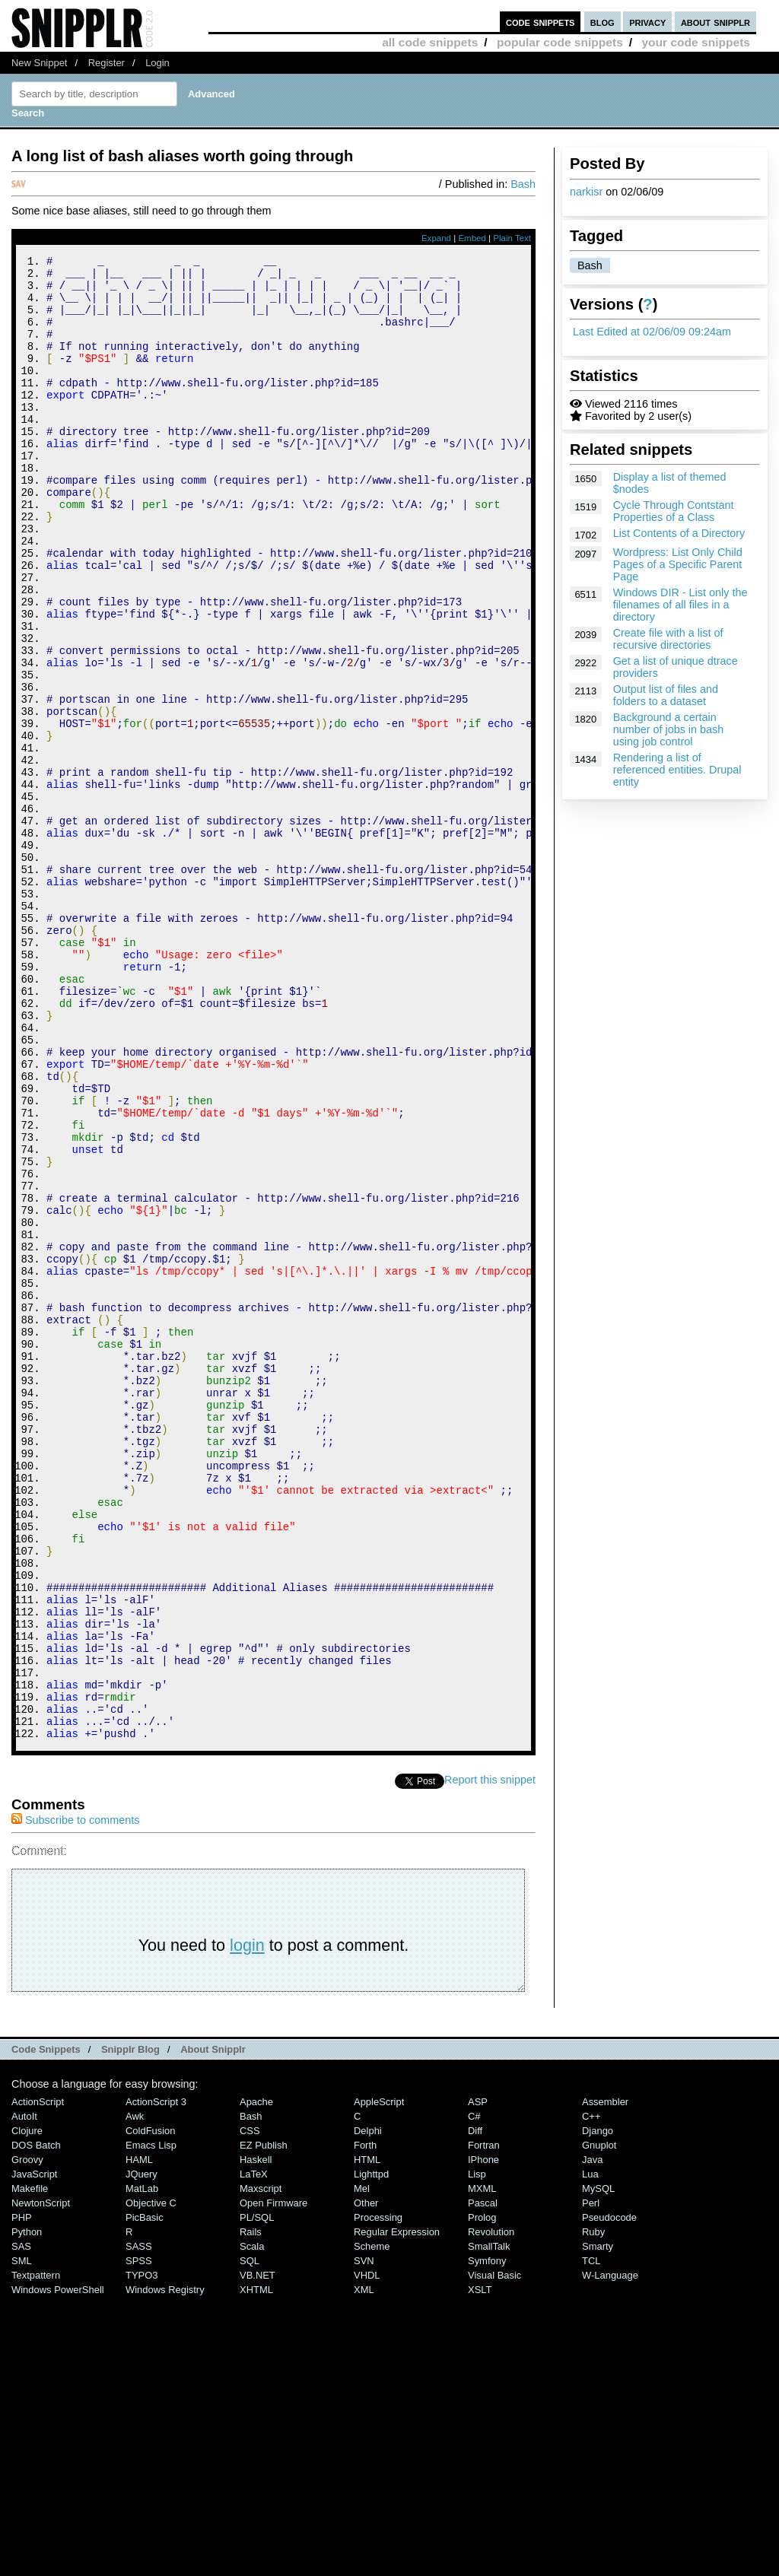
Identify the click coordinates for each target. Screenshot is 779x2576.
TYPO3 (141, 2553)
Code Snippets (46, 2327)
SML (21, 2539)
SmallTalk (489, 2524)
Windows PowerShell (57, 2568)
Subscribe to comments (75, 2098)
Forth (365, 2423)
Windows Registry (165, 2568)
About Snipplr (213, 2327)
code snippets (540, 21)
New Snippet (39, 62)
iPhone (483, 2438)
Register (106, 62)
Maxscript (260, 2467)
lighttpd (371, 2452)
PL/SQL (257, 2495)
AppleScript (379, 2380)
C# (474, 2394)
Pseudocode (609, 2495)
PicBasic (145, 2495)
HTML (367, 2438)
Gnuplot (599, 2423)
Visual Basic (494, 2553)
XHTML (256, 2568)
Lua (590, 2452)
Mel (362, 2467)
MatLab (142, 2467)
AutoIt (24, 2394)
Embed (472, 238)
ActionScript (37, 2380)
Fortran (484, 2423)
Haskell (256, 2438)
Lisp (477, 2452)
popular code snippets (560, 42)
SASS (139, 2524)
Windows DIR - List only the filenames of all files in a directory (680, 604)
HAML (139, 2438)
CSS (250, 2409)
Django (597, 2409)
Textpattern (35, 2553)
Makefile (29, 2467)
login (247, 2223)
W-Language (610, 2553)
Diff (475, 2409)
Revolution (491, 2510)
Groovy (27, 2438)
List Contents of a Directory (679, 533)
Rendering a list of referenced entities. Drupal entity (677, 769)
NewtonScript (40, 2481)
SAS (21, 2524)
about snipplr (715, 21)
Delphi (368, 2409)
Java (592, 2438)
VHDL (367, 2553)
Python (26, 2510)
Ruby (593, 2510)
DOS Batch (36, 2423)
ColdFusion (151, 2409)
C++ (591, 2394)
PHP (21, 2495)
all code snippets (430, 42)
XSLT (479, 2568)
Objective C (151, 2481)
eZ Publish (264, 2423)
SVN (364, 2539)
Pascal (483, 2481)
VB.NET (257, 2553)
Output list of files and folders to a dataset (665, 695)
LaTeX (254, 2452)
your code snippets (695, 42)
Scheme (372, 2524)
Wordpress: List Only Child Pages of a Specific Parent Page (677, 564)
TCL (591, 2539)
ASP (478, 2380)
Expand (436, 238)
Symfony (487, 2539)
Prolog (482, 2495)
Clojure (27, 2409)
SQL (249, 2539)
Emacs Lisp (151, 2423)
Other (366, 2481)
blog (602, 21)
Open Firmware (273, 2481)
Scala (252, 2524)
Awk (135, 2394)
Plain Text (512, 238)
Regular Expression (397, 2510)
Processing (378, 2495)
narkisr (586, 192)
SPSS (139, 2539)
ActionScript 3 (156, 2380)
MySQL (598, 2467)
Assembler (605, 2380)
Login (157, 62)
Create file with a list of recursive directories (668, 639)
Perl (590, 2481)
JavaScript (34, 2452)
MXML (482, 2467)
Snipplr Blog (130, 2327)
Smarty (597, 2524)
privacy (647, 21)
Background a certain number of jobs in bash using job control (668, 729)
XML (364, 2568)
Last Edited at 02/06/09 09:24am (652, 332)
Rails (251, 2510)
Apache (256, 2380)
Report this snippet (490, 2058)
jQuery (141, 2452)
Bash (590, 265)
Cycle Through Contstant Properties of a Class (673, 511)
